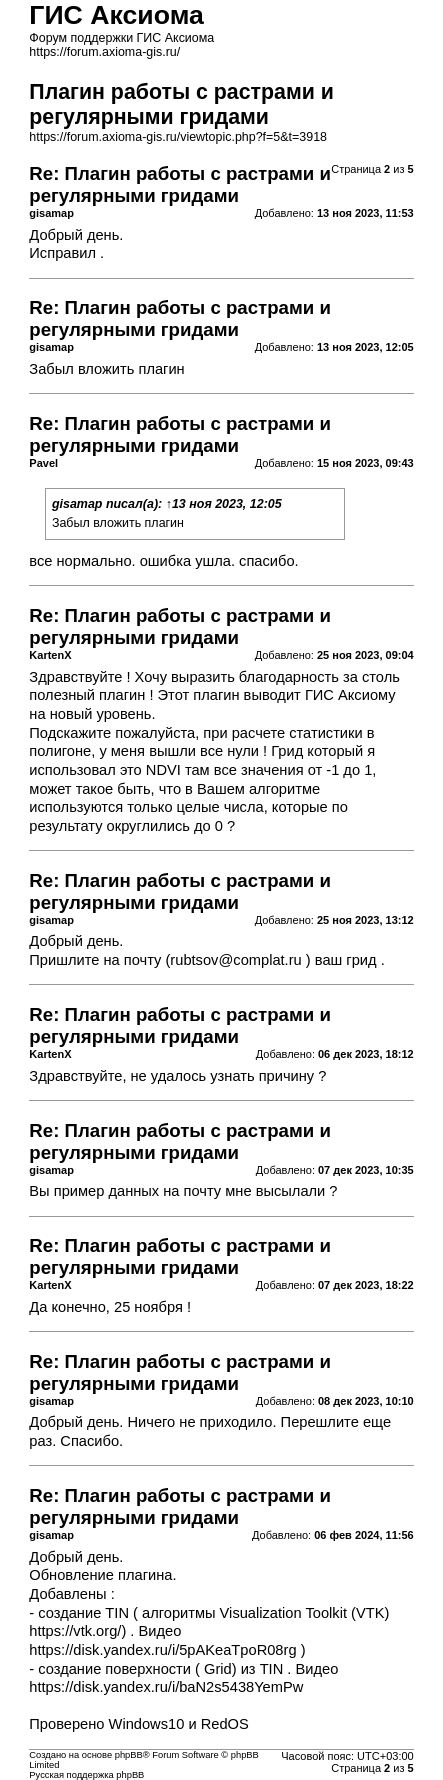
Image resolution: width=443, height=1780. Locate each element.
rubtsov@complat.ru (235, 960)
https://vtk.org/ (75, 1631)
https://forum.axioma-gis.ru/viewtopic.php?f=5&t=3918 (178, 137)
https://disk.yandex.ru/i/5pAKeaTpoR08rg (162, 1650)
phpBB (129, 1755)
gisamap (77, 504)
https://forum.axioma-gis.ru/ (104, 52)
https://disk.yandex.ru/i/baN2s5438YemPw (166, 1687)
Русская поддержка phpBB (86, 1775)
